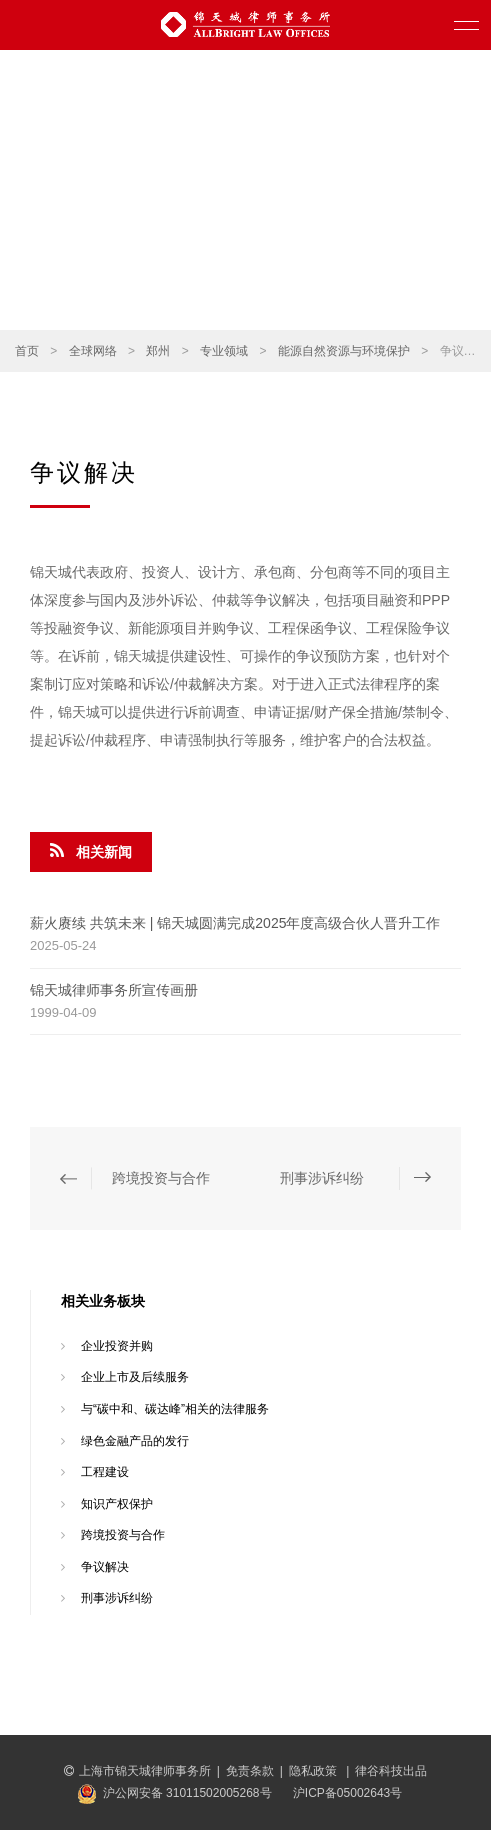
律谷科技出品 (391, 1771)
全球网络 (93, 351)
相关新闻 (91, 851)
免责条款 (250, 1771)
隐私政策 (314, 1771)
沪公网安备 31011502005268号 (187, 1793)
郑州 (158, 351)
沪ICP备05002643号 (347, 1793)
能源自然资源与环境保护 (344, 351)
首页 (27, 351)
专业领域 (224, 351)
